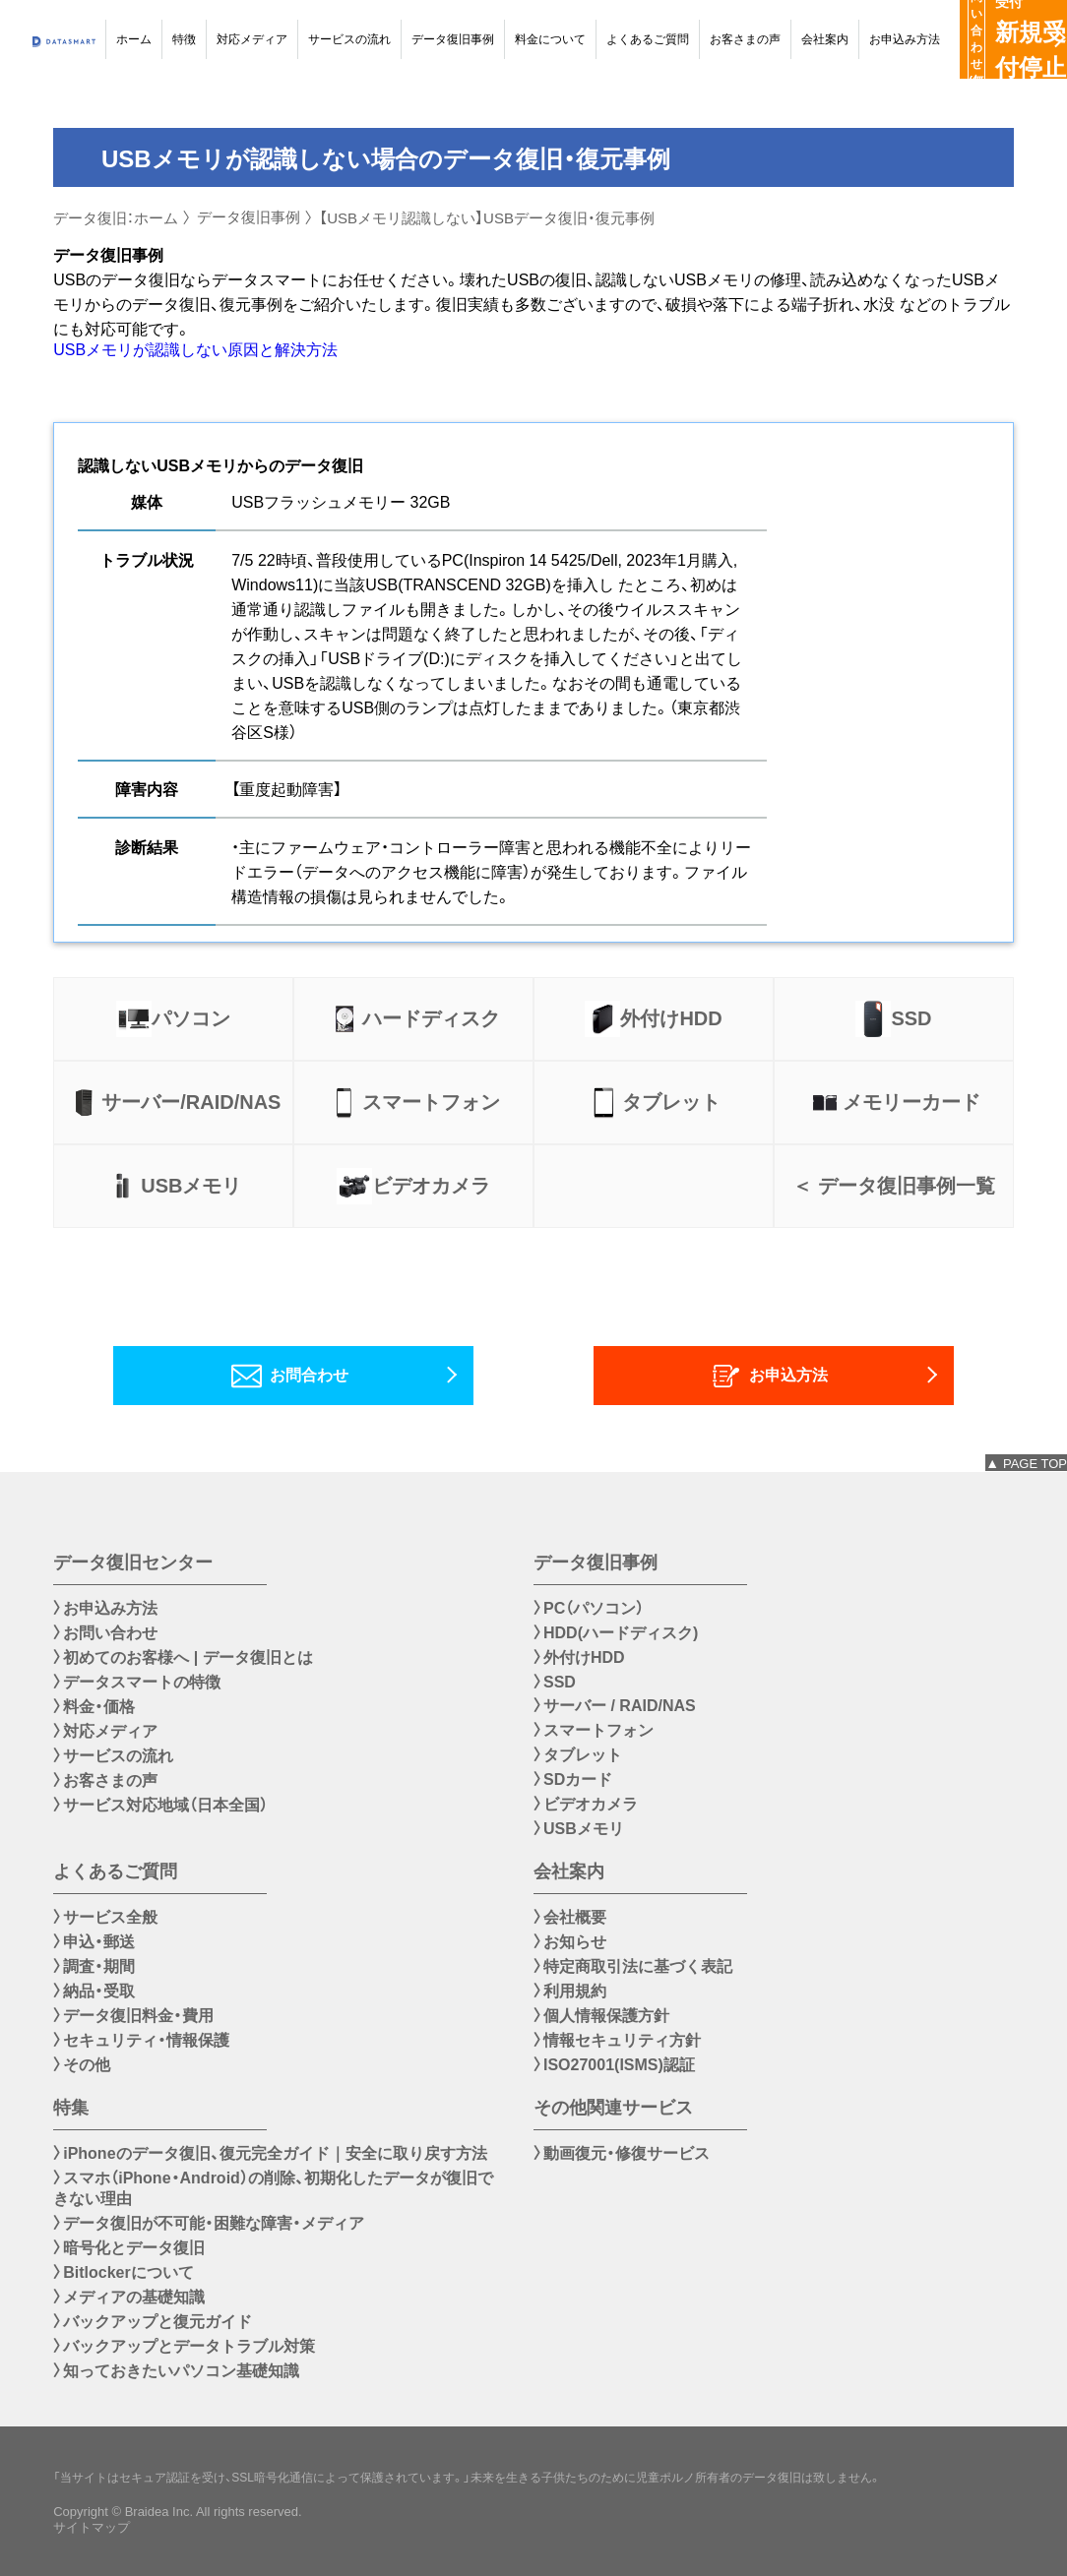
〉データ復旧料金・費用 (133, 2015)
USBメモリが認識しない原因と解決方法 (195, 349)
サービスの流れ (349, 39)
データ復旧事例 (452, 39)
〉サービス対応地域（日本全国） (160, 1805)
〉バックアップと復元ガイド (152, 2321)
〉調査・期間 (94, 1966)
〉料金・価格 (94, 1706)
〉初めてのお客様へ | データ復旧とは (182, 1657)
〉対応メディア (105, 1731)
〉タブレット (578, 1755)
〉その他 (81, 2064)
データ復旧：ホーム (115, 218)
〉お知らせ (570, 1941)
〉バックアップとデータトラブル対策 (184, 2346)
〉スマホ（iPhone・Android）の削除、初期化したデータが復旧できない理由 (273, 2188)
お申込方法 (777, 1376)
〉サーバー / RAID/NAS (615, 1705)
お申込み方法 (904, 39)
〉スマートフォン (594, 1730)
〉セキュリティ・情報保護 (141, 2040)
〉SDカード (573, 1779)
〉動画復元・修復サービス (622, 2153)
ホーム (134, 39)
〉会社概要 (570, 1917)
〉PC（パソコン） (589, 1608)
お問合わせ (297, 1376)
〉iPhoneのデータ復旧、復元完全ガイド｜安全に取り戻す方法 (269, 2153)
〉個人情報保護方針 (601, 2015)
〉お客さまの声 (105, 1780)
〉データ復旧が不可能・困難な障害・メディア (208, 2223)
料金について (550, 39)
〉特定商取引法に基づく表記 (633, 1966)
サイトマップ (91, 2527)
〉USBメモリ (579, 1828)
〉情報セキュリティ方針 (617, 2040)
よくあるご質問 (647, 39)
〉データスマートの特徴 (136, 1682)
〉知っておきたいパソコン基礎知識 (176, 2370)
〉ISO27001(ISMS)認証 (614, 2064)
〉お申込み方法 (105, 1608)
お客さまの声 (745, 39)
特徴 (184, 39)
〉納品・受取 (94, 1991)
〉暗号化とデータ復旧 (129, 2247)
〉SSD (555, 1682)
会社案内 (824, 39)
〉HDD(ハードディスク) (616, 1633)
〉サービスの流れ (113, 1756)
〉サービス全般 (105, 1917)
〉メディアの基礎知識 (129, 2297)
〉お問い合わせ (105, 1633)
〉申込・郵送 (94, 1941)
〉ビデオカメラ (586, 1804)
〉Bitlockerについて (123, 2272)
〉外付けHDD (579, 1657)
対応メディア (252, 39)
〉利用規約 (570, 1991)
